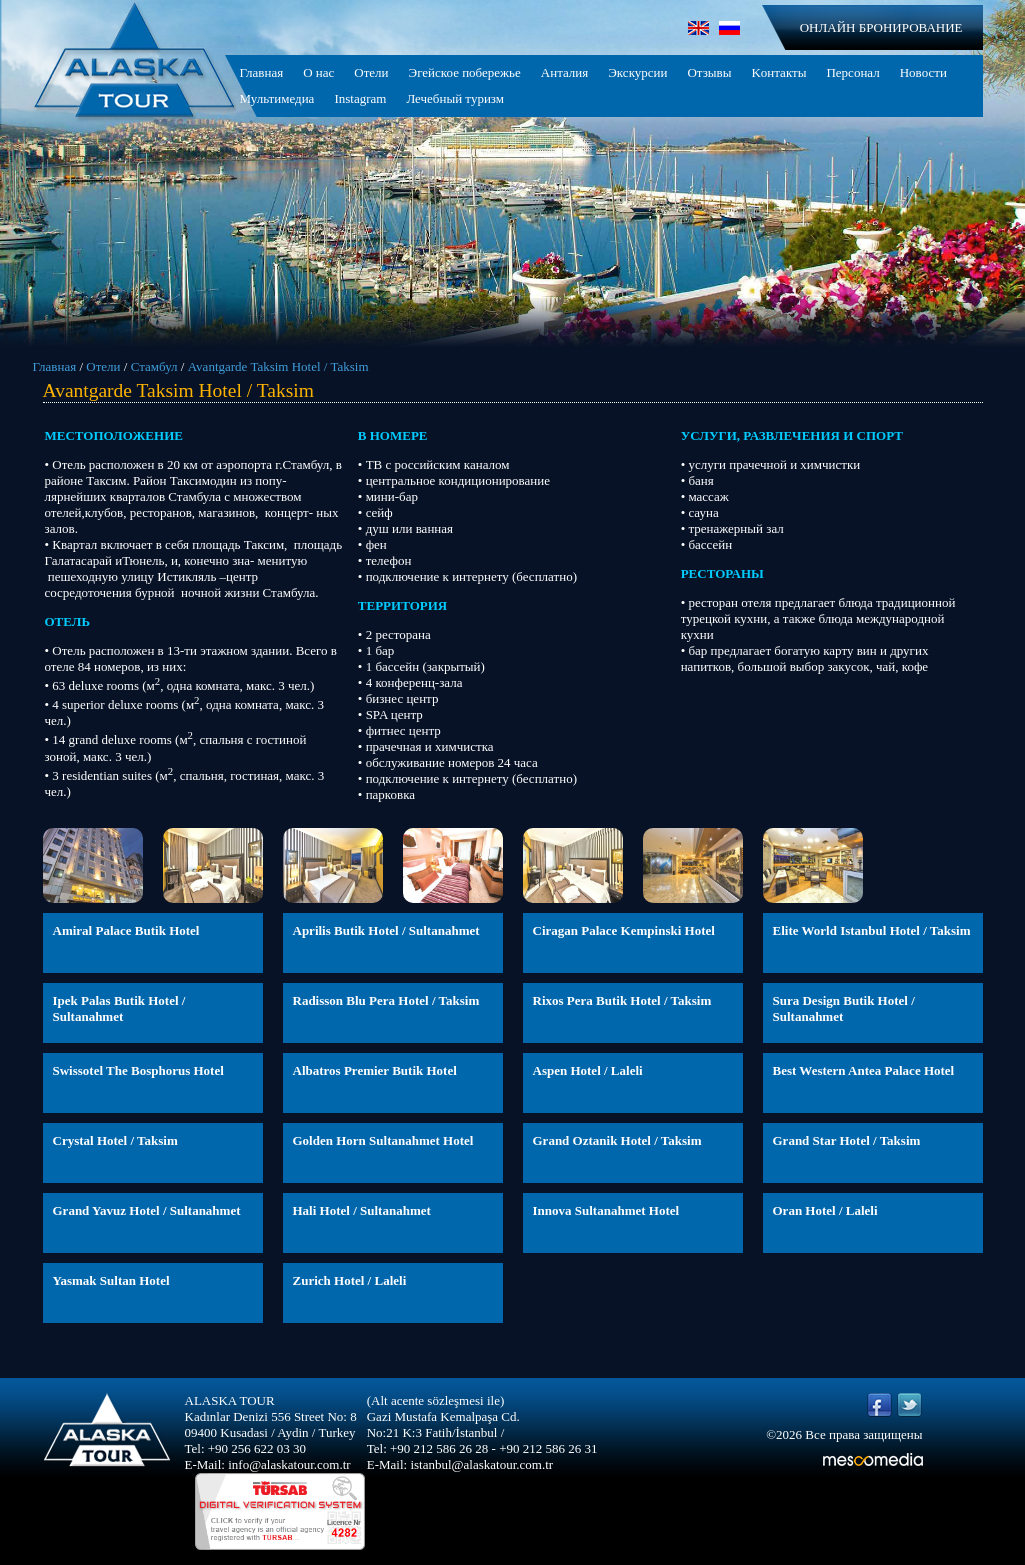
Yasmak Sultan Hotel (111, 1280)
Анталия (565, 72)
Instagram (360, 98)
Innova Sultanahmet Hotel (606, 1210)
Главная (262, 72)
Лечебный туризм (455, 98)
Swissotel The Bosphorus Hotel (138, 1070)
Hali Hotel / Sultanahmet (362, 1210)
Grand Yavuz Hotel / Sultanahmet (147, 1210)
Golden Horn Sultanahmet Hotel (383, 1140)
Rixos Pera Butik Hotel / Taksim (622, 1000)
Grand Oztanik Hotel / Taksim (617, 1140)
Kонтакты (778, 72)
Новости (923, 72)
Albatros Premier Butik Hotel (375, 1070)
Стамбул (154, 366)
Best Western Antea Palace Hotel (864, 1070)
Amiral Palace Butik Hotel (126, 930)
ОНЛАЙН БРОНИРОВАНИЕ (881, 27)
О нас (318, 72)
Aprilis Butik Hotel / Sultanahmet (386, 930)
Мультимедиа (277, 98)
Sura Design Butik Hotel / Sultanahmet (844, 1008)
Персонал (852, 72)
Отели (371, 72)
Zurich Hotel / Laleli (350, 1280)
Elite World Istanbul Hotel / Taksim (872, 930)
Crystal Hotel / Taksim (115, 1140)
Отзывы (709, 72)
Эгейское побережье (465, 72)
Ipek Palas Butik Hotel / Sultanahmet (119, 1008)
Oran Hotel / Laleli (825, 1210)
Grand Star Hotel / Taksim (847, 1140)
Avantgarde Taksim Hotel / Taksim (278, 366)
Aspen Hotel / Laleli (588, 1070)
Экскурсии (637, 72)
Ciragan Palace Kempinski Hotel (624, 930)
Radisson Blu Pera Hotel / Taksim (386, 1000)
